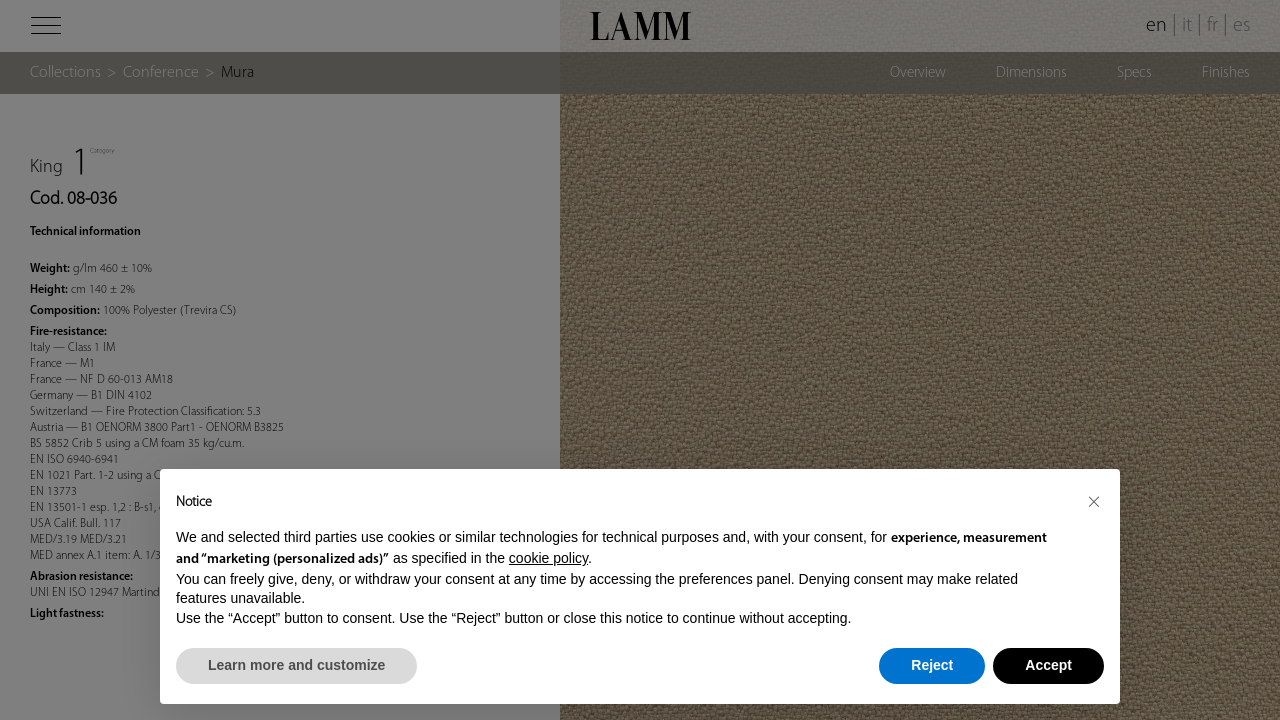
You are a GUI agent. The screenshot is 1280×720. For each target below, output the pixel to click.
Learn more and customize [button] (296, 665)
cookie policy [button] (548, 558)
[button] (1094, 501)
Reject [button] (932, 665)
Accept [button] (1048, 665)
